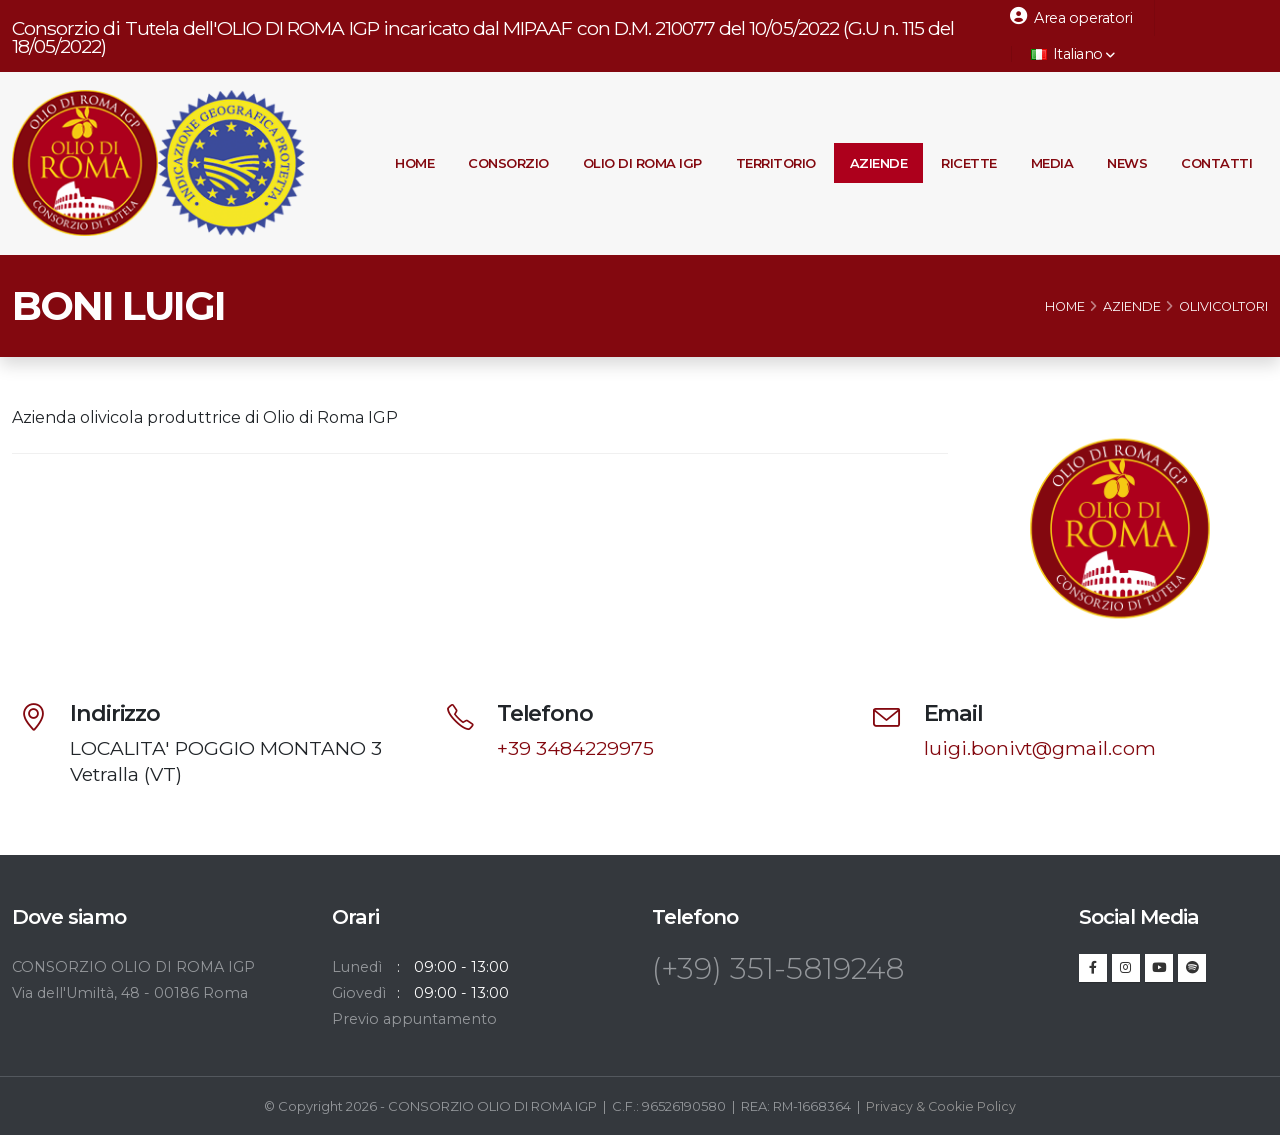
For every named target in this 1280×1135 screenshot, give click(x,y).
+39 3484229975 (575, 748)
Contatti (1216, 163)
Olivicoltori (1223, 306)
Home (414, 163)
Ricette (969, 163)
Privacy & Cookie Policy (941, 1106)
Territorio (776, 163)
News (1127, 163)
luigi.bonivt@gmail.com (1040, 748)
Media (1052, 163)
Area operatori (1071, 17)
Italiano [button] (1073, 54)
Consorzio (508, 163)
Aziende (879, 163)
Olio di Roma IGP (642, 163)
